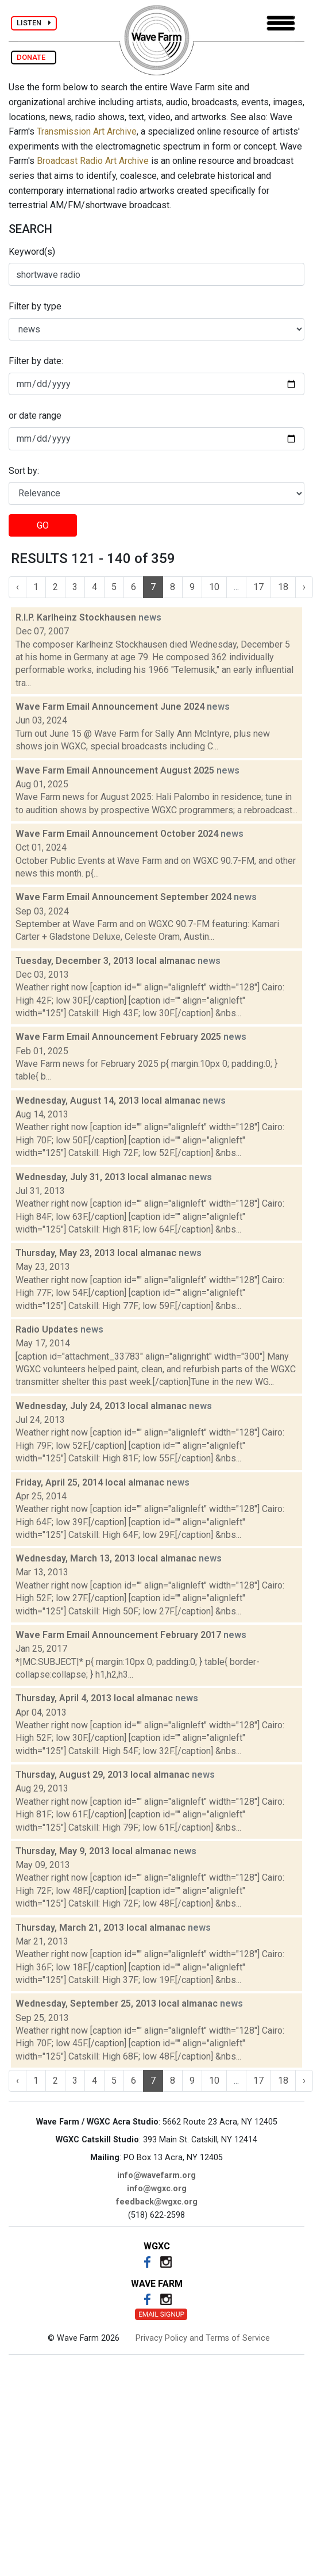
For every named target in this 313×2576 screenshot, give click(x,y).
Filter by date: (36, 360)
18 (283, 586)
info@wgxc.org (157, 2189)
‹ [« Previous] (17, 586)
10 (214, 586)
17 (258, 586)
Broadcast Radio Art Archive (93, 160)
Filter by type (35, 306)
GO (43, 525)
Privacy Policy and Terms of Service (203, 2338)
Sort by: (24, 470)
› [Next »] (304, 586)
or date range (35, 415)
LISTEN (34, 22)
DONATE (34, 57)
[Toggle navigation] (281, 23)
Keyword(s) (32, 251)
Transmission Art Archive (87, 131)
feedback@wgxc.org (157, 2202)
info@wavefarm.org (156, 2175)
